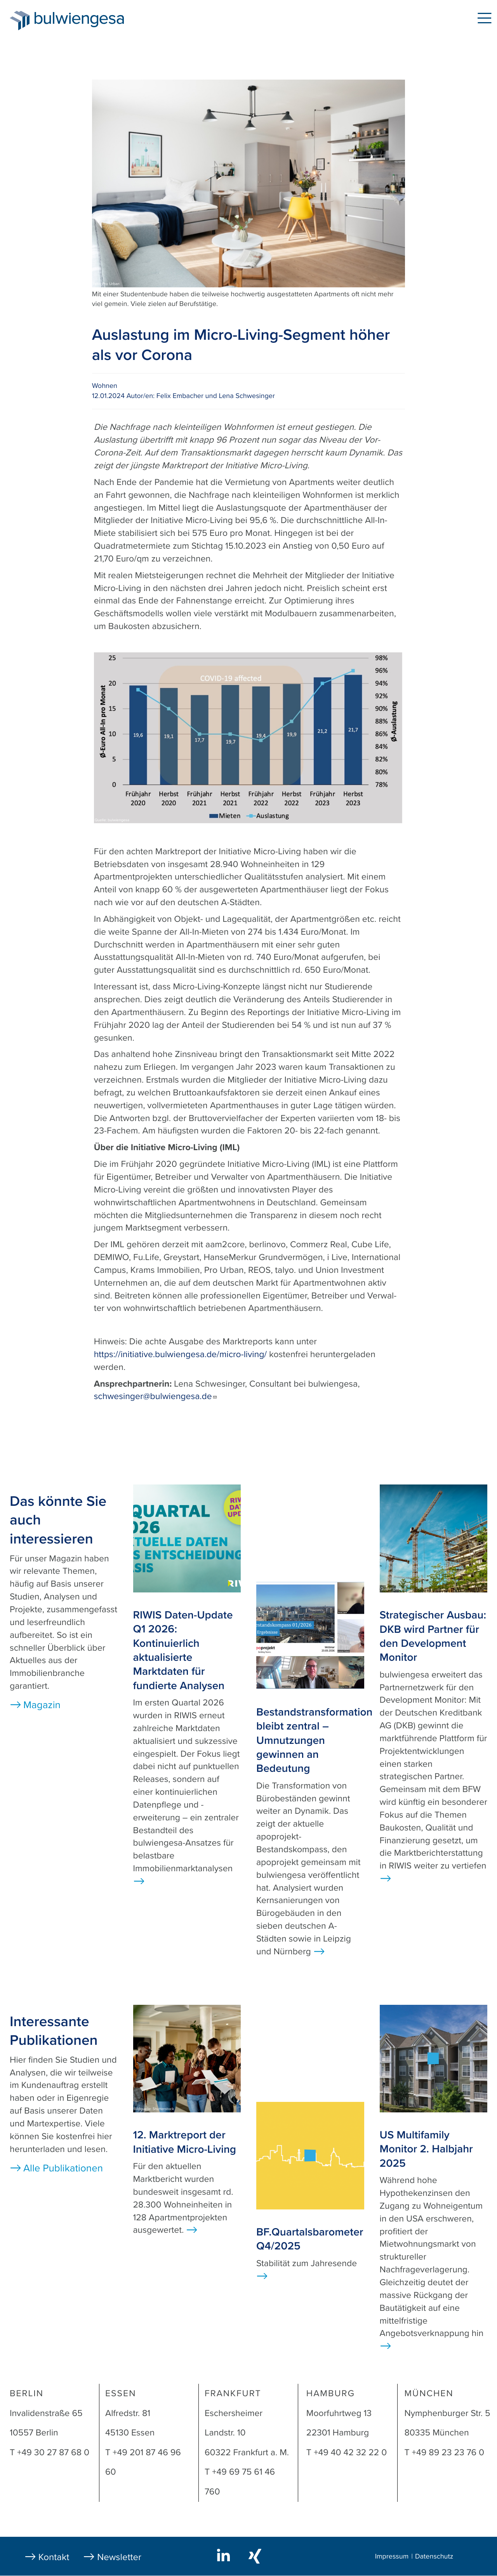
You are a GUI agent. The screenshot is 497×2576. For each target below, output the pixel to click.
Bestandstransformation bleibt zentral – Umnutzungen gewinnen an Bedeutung (314, 1740)
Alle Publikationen (63, 2168)
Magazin (42, 1705)
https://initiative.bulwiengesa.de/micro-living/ (180, 1354)
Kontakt (54, 2557)
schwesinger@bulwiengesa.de (155, 1396)
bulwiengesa (91, 20)
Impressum (391, 2556)
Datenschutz (434, 2556)
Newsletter (119, 2557)
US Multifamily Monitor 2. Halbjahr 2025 (426, 2149)
